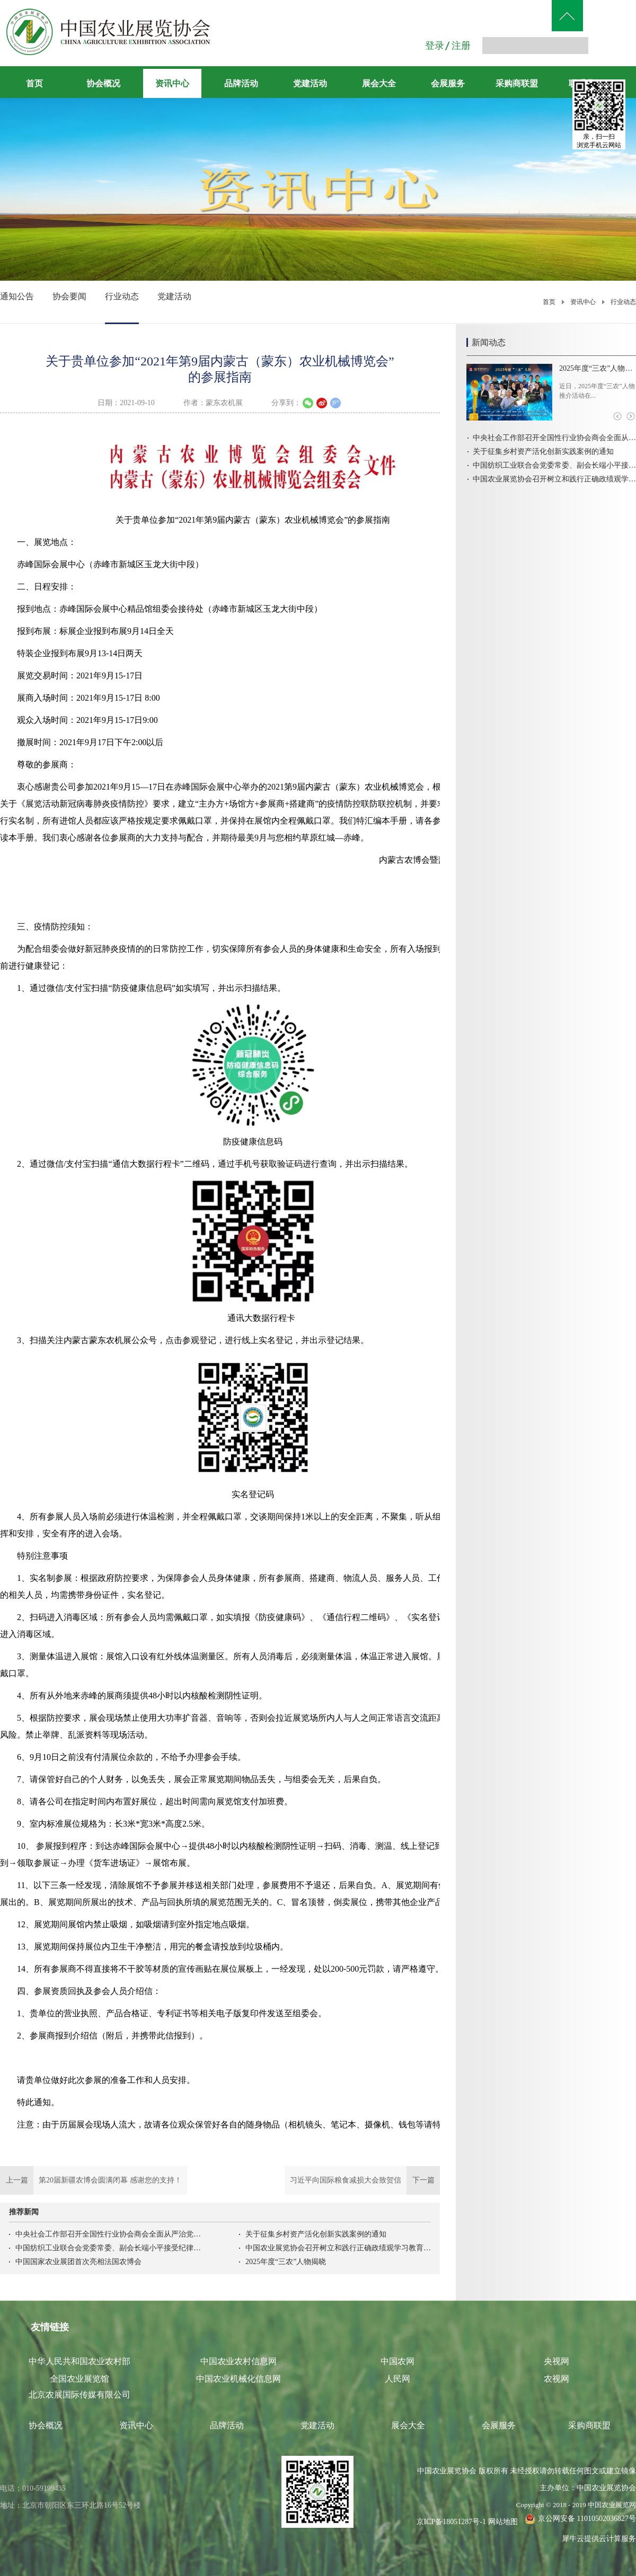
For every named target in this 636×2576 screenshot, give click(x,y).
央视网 (556, 2361)
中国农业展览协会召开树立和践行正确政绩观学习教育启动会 (338, 2248)
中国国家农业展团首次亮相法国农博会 (78, 2262)
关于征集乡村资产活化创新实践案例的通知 (315, 2234)
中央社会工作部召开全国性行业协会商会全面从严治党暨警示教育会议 (108, 2234)
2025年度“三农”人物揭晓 (285, 2262)
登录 (434, 45)
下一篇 (362, 2180)
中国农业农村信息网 (238, 2361)
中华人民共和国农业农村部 (79, 2361)
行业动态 (623, 302)
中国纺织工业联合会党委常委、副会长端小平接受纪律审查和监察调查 (108, 2248)
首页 (34, 83)
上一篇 (93, 2180)
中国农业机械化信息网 (238, 2378)
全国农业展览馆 (79, 2378)
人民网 (397, 2378)
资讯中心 (583, 302)
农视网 (556, 2378)
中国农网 (397, 2361)
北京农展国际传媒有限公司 (79, 2394)
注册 (461, 45)
